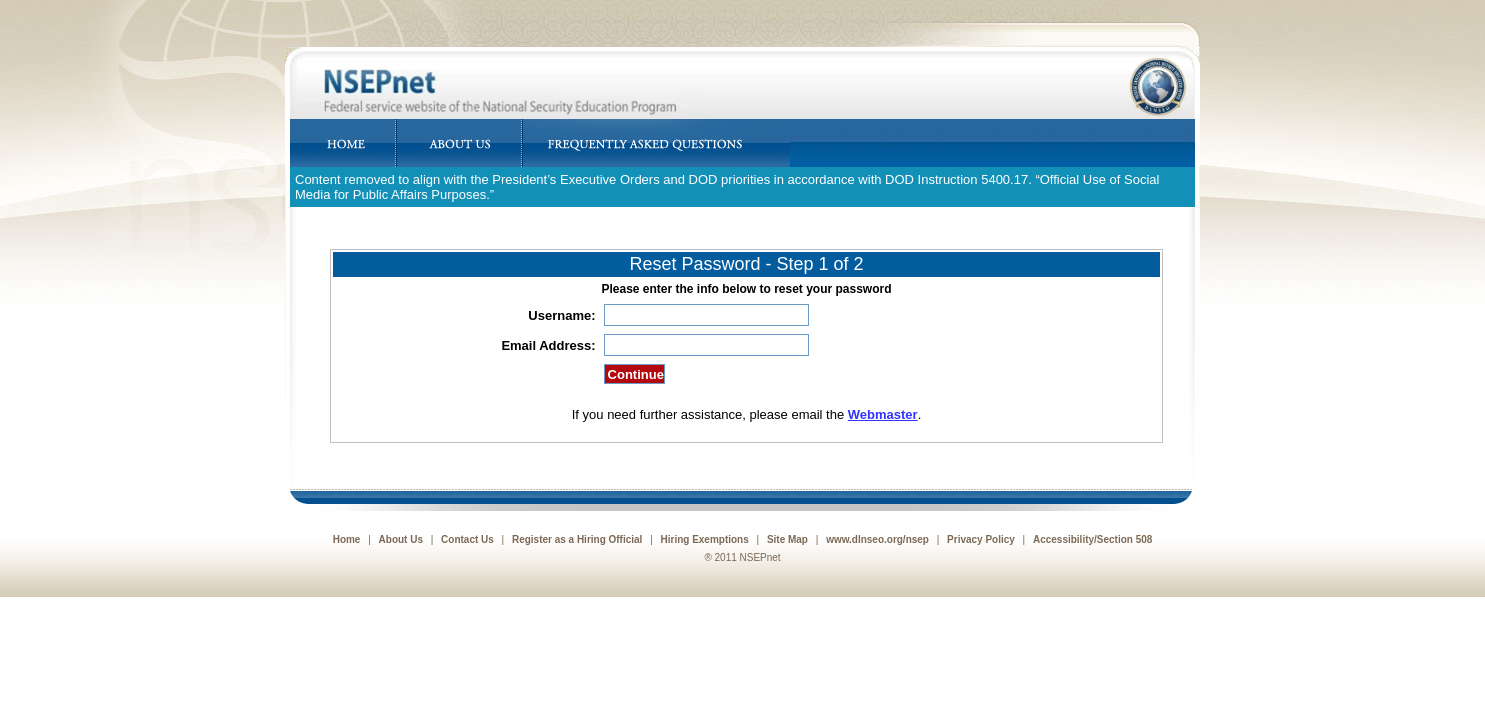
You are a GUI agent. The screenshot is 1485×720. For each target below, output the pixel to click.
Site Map (787, 539)
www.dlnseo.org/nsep (877, 539)
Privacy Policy (981, 539)
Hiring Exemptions (705, 539)
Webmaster (883, 414)
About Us (401, 539)
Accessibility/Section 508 (1092, 539)
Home (347, 539)
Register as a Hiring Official (577, 539)
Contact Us (467, 539)
